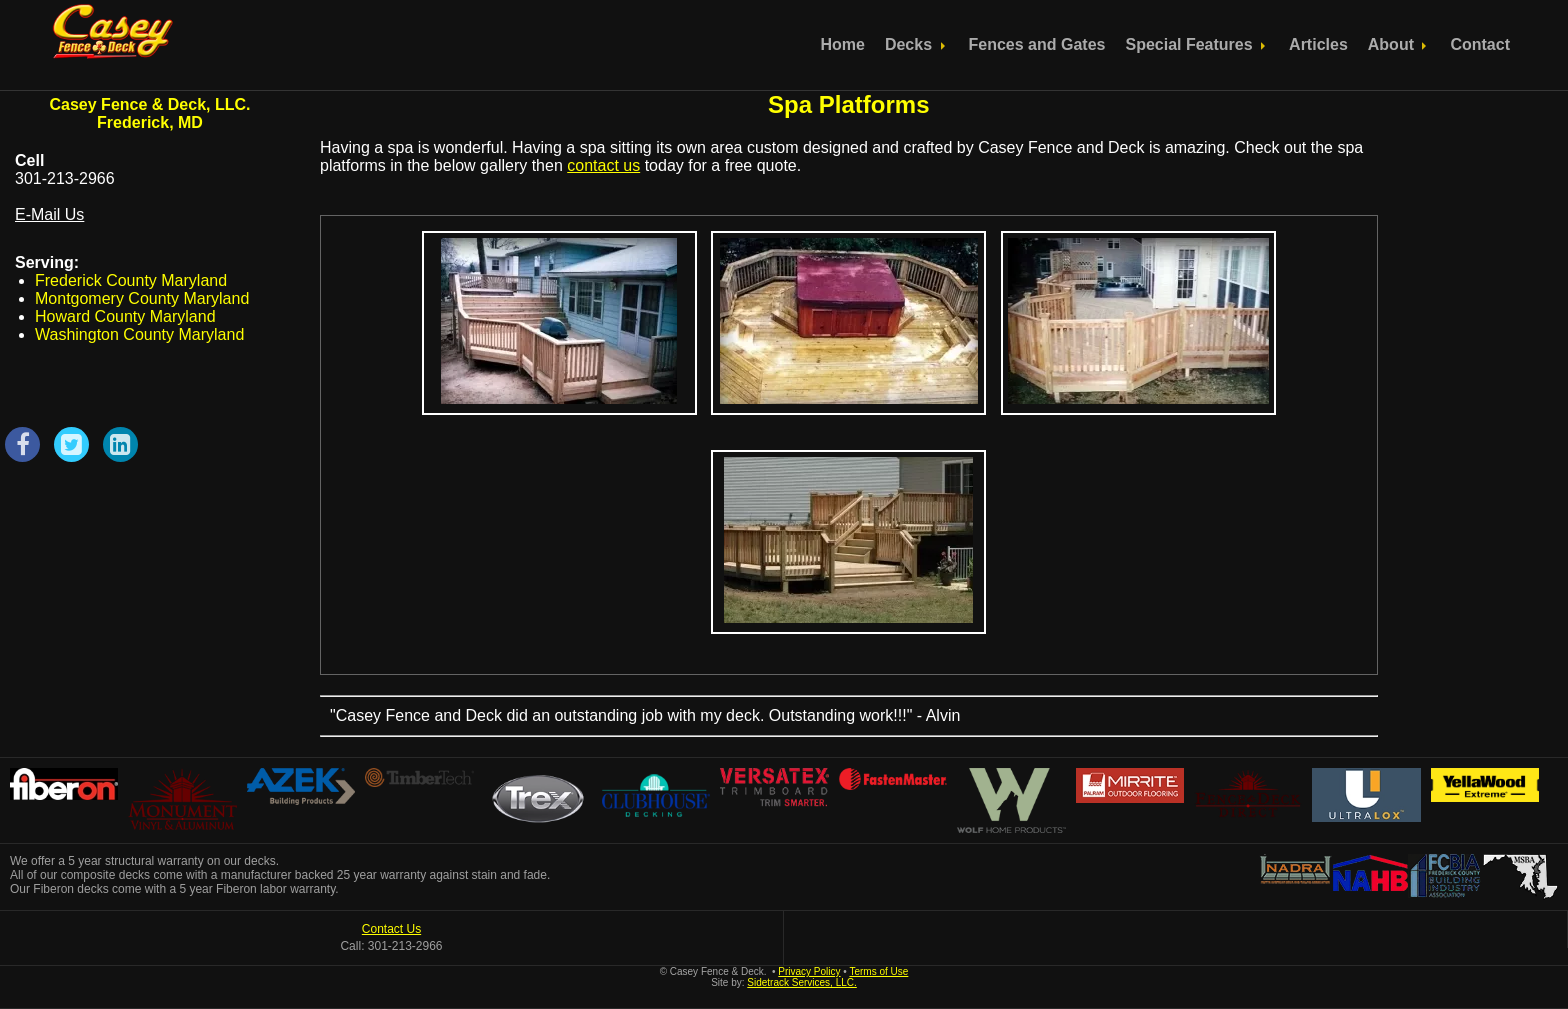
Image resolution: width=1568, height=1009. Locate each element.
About (1399, 44)
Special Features (1197, 44)
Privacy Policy (809, 971)
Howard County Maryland (125, 316)
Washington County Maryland (139, 334)
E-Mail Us (49, 214)
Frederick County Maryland (131, 280)
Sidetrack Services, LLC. (802, 982)
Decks (917, 44)
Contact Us (391, 929)
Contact (1480, 44)
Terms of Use (878, 971)
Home (842, 44)
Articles (1318, 44)
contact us (603, 165)
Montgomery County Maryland (142, 298)
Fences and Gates (1037, 44)
